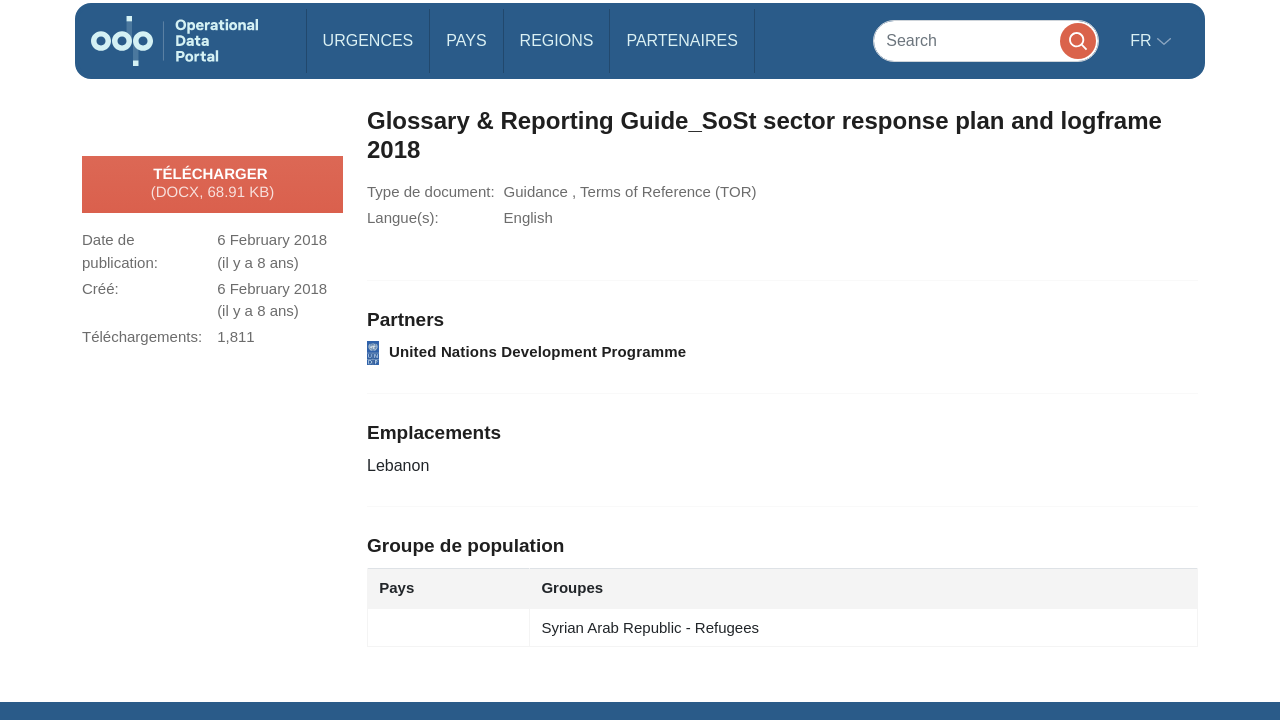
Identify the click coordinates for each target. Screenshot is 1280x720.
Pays (466, 40)
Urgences (368, 40)
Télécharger (212, 184)
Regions (557, 40)
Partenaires (681, 40)
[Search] (986, 40)
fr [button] (1143, 40)
